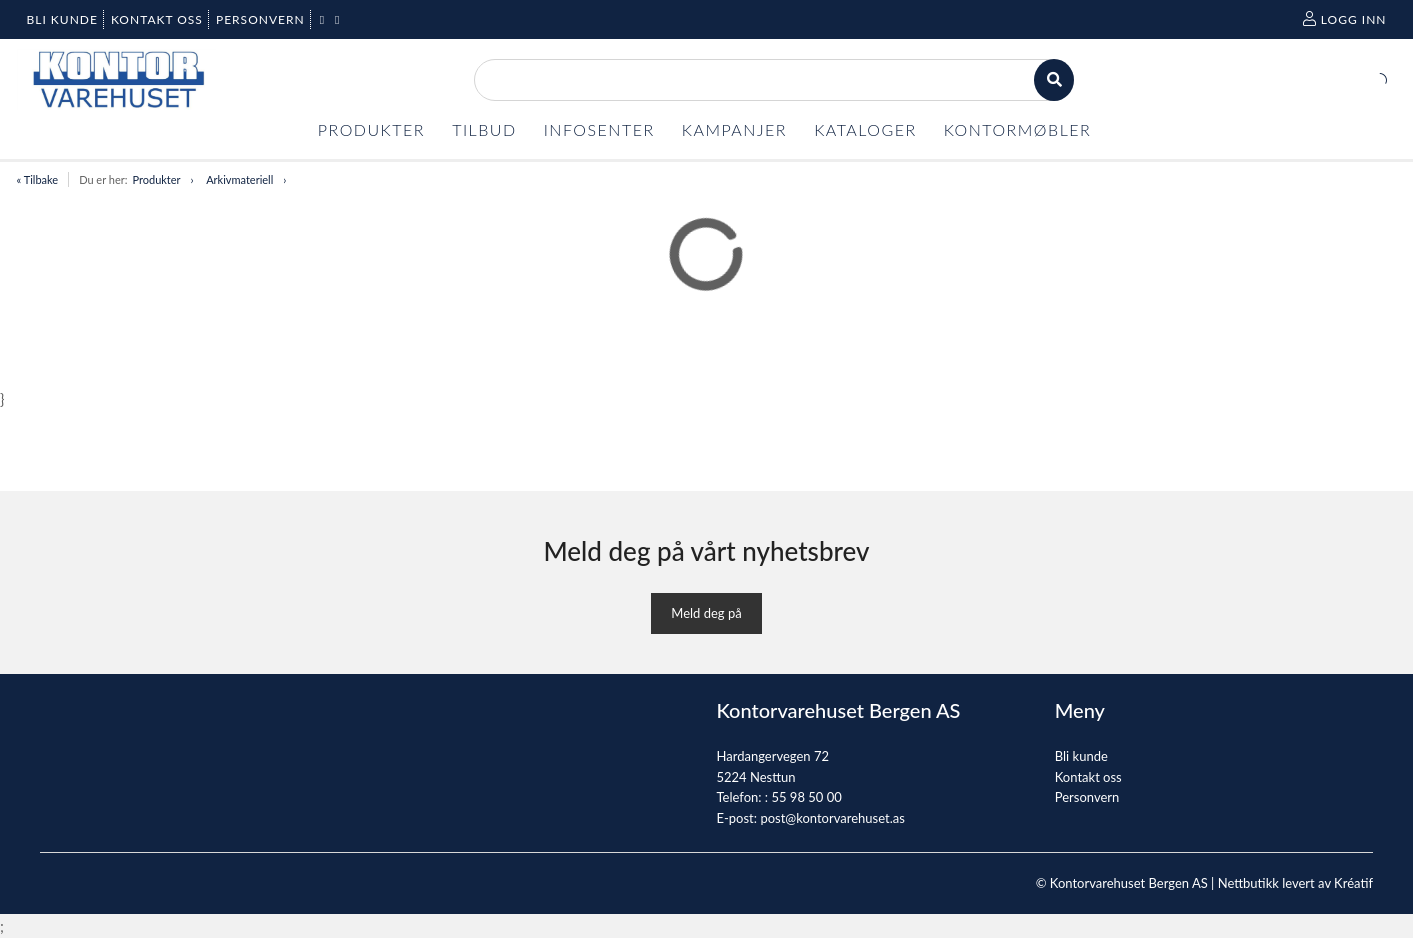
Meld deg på (706, 613)
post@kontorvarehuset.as (832, 818)
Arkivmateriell (239, 179)
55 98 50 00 (806, 797)
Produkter (156, 179)
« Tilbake (38, 179)
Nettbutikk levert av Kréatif (1295, 883)
